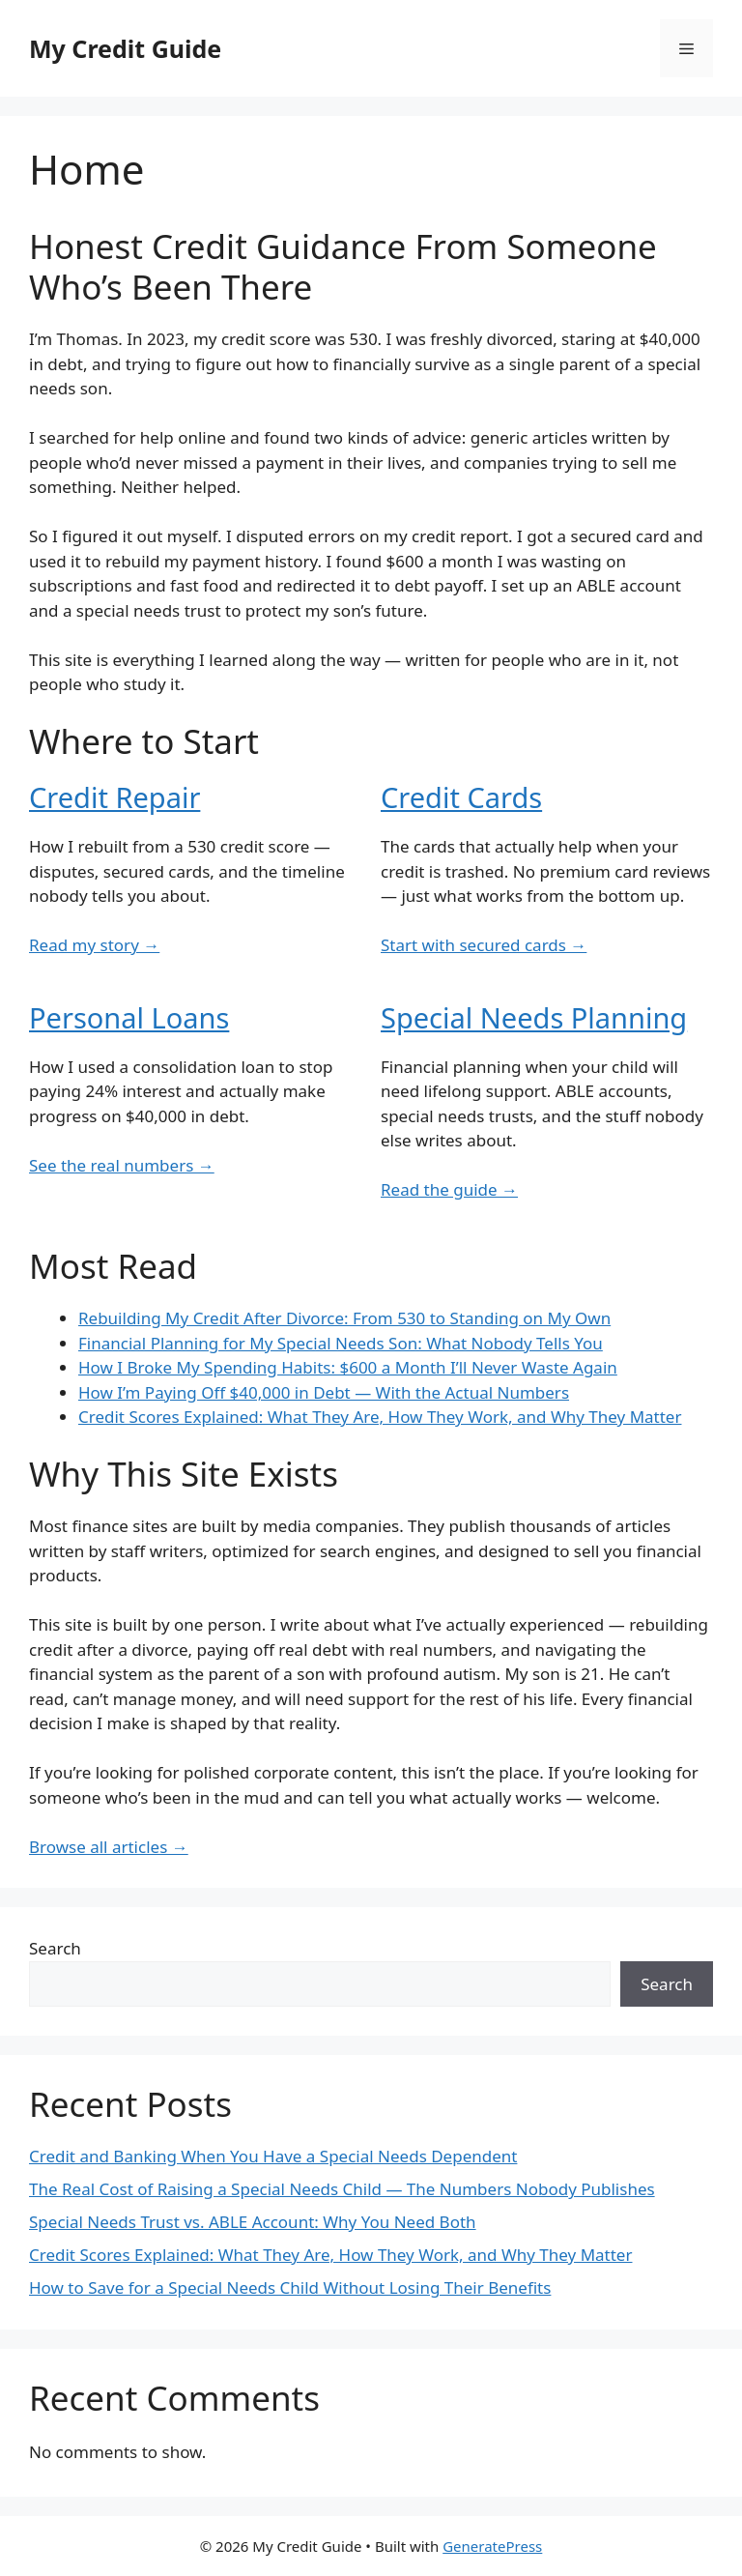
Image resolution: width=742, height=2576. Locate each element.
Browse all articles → (108, 1847)
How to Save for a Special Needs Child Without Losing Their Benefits (290, 2287)
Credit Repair (114, 797)
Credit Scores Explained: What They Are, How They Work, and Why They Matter (379, 1416)
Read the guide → (449, 1189)
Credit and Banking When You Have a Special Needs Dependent (273, 2156)
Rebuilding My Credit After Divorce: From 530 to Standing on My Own (344, 1318)
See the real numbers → (121, 1165)
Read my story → (94, 945)
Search (55, 1948)
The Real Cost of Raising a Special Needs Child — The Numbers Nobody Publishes (342, 2189)
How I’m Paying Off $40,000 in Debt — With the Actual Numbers (323, 1392)
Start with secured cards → (483, 945)
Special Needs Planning (534, 1017)
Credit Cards (461, 797)
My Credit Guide (125, 48)
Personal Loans (129, 1017)
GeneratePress (492, 2546)
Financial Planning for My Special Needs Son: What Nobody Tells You (340, 1343)
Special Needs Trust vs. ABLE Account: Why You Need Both (252, 2222)
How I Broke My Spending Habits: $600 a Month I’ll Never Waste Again (347, 1367)
